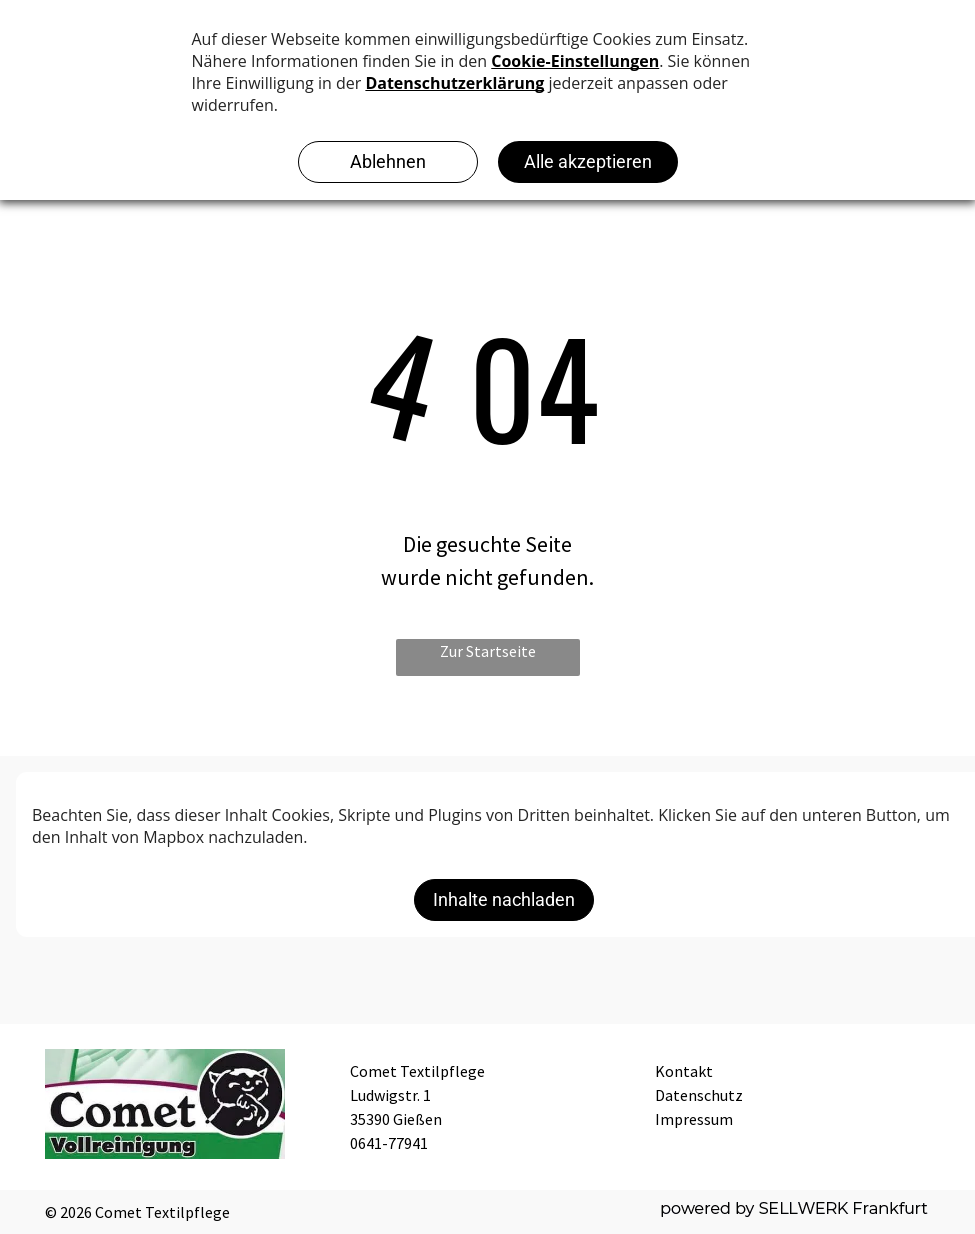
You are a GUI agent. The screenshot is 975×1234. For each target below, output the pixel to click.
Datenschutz (699, 1095)
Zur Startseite (488, 651)
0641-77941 (389, 1143)
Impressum (694, 1119)
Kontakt (684, 1071)
